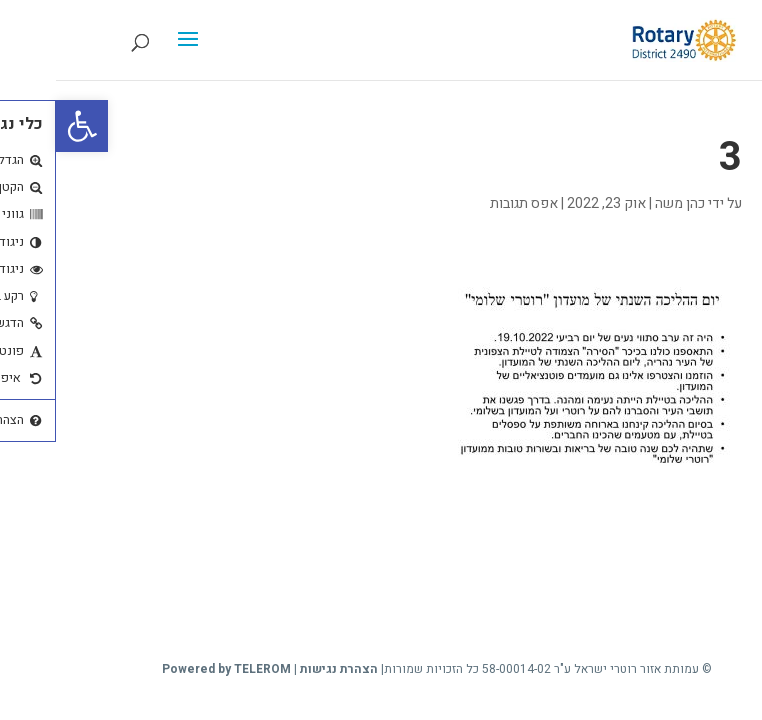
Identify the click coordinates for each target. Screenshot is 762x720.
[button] (26, 126)
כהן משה (624, 203)
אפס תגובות (468, 203)
